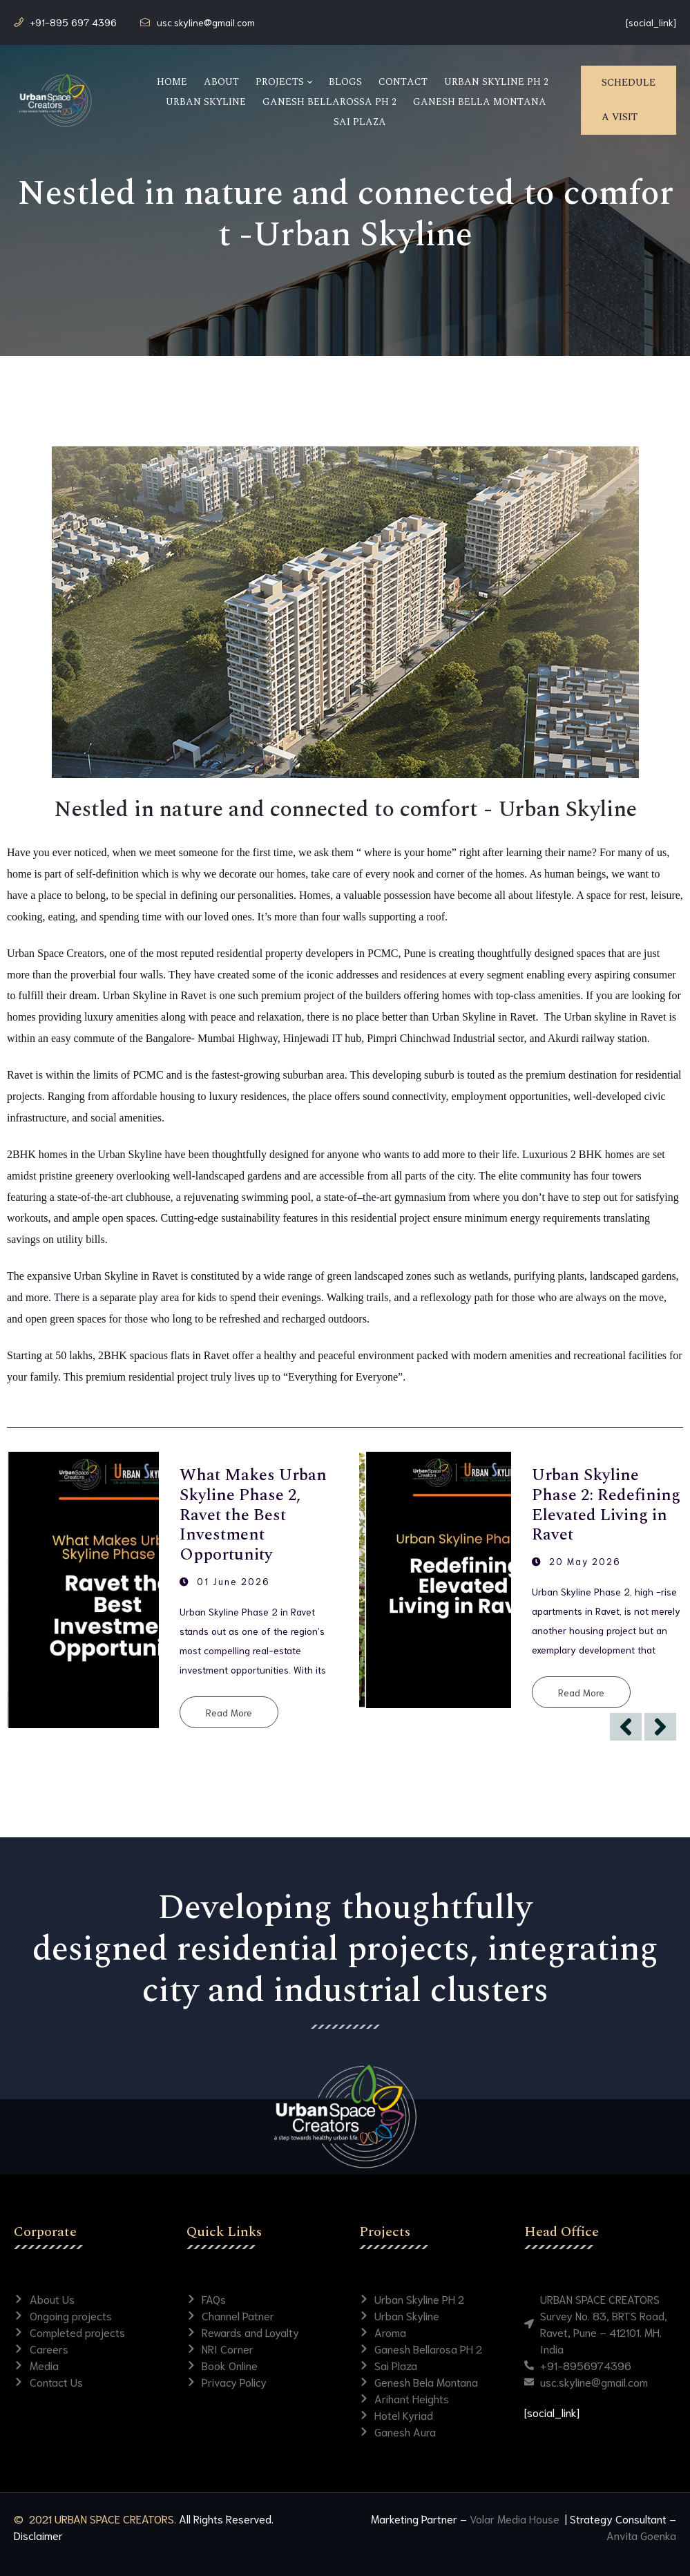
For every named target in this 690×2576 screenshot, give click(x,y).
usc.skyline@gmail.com (206, 22)
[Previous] (626, 1727)
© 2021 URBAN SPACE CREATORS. (95, 2518)
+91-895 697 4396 (73, 22)
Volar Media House (516, 2518)
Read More (229, 1712)
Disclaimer (38, 2535)
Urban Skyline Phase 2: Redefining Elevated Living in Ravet (606, 1505)
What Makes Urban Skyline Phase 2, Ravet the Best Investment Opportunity (253, 1515)
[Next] (660, 1727)
